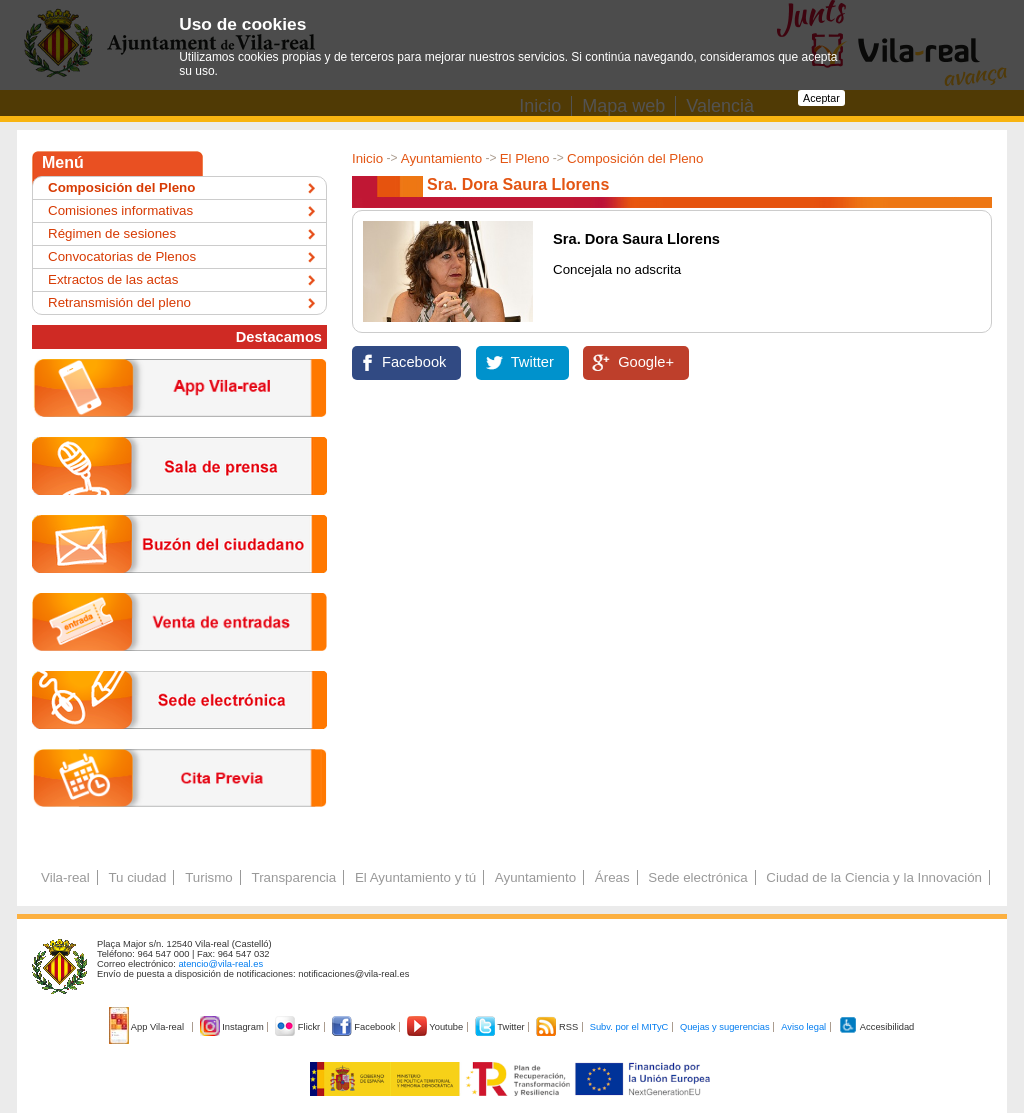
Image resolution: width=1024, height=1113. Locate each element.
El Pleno (525, 158)
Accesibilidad (876, 1027)
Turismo (209, 877)
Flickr (298, 1027)
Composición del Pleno (635, 158)
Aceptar (821, 98)
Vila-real (65, 877)
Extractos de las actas (113, 279)
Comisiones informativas (120, 210)
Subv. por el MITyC (629, 1027)
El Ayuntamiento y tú (415, 877)
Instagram (233, 1027)
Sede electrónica (697, 877)
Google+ (646, 362)
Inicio (367, 158)
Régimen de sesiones (112, 233)
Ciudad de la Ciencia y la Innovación (874, 877)
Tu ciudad (137, 877)
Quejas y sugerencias (725, 1027)
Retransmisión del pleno (119, 302)
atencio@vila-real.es (220, 964)
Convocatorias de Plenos (122, 256)
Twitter (532, 362)
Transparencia (293, 877)
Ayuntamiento (441, 158)
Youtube (436, 1027)
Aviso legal (803, 1027)
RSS (558, 1027)
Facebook (414, 362)
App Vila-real (148, 1027)
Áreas (612, 877)
